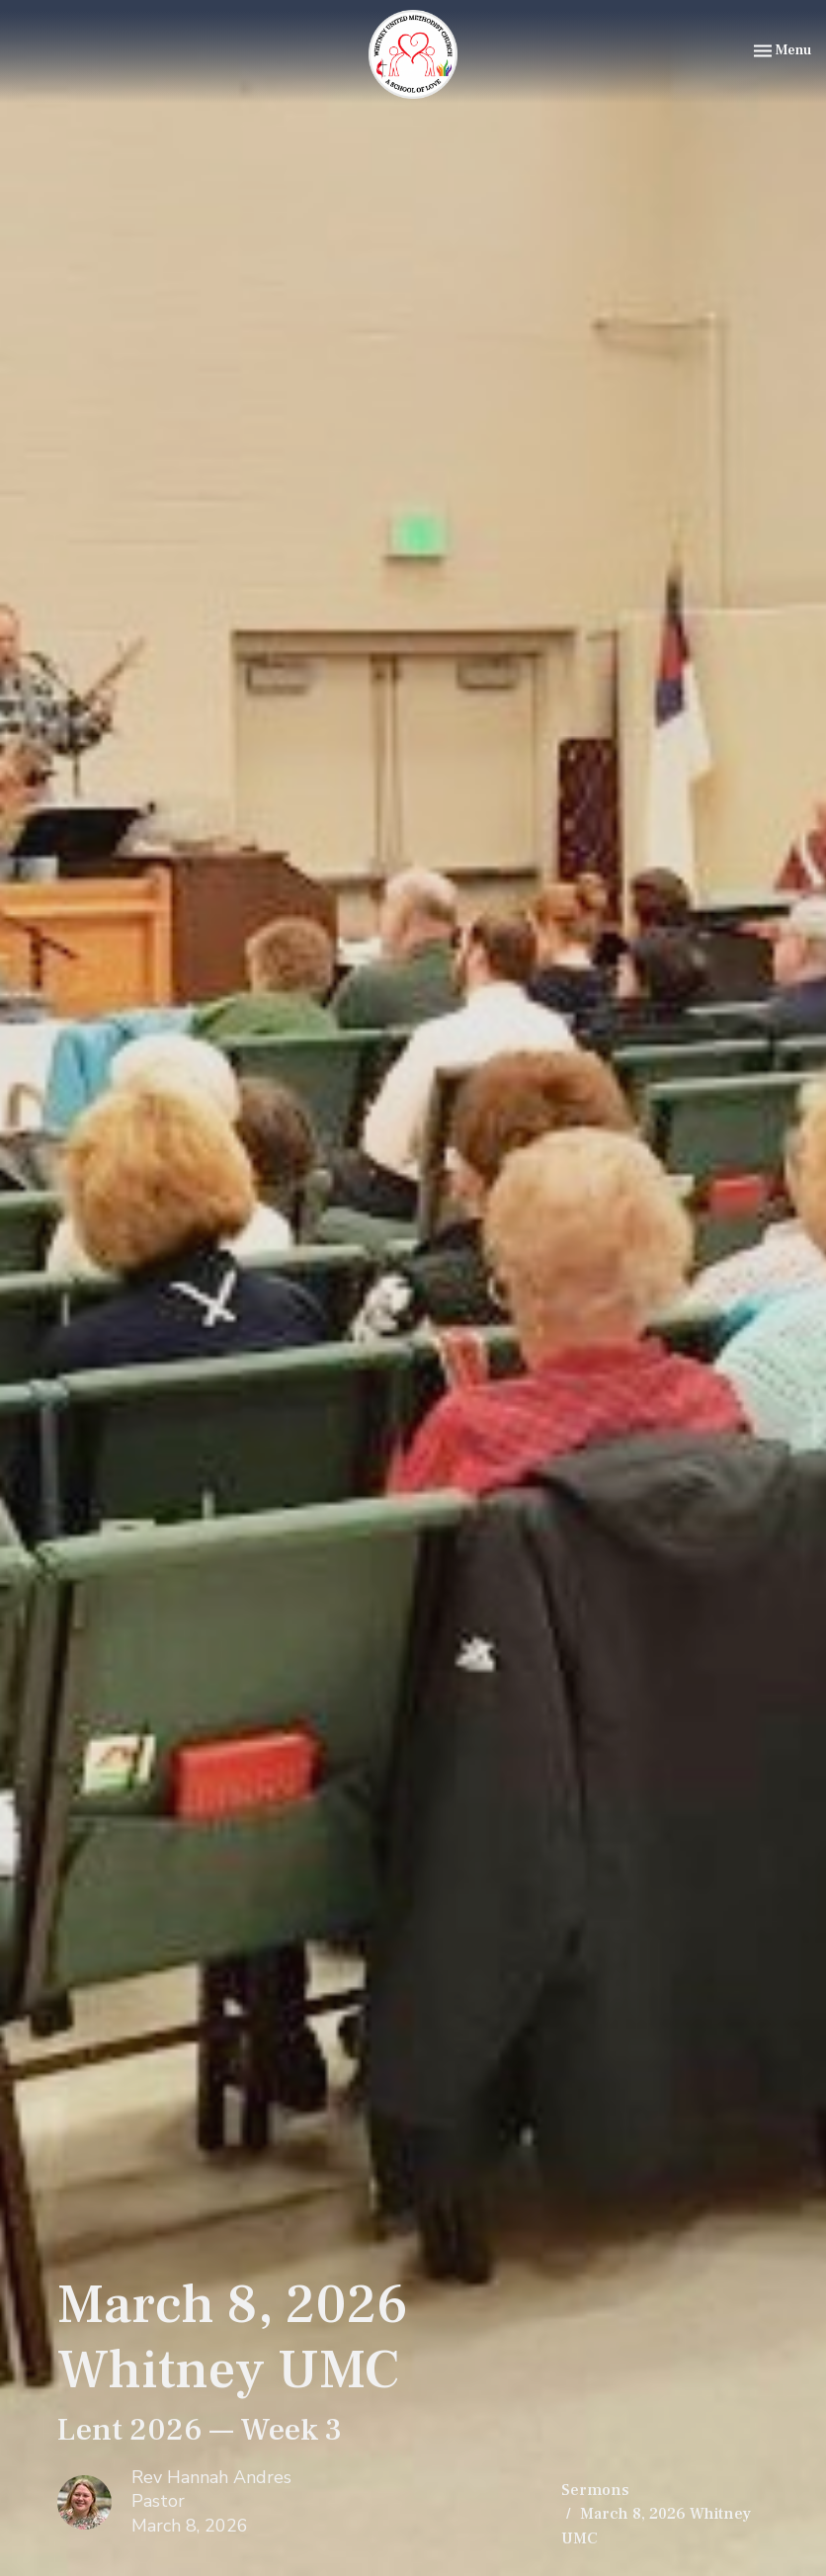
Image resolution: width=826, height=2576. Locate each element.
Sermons (595, 2490)
